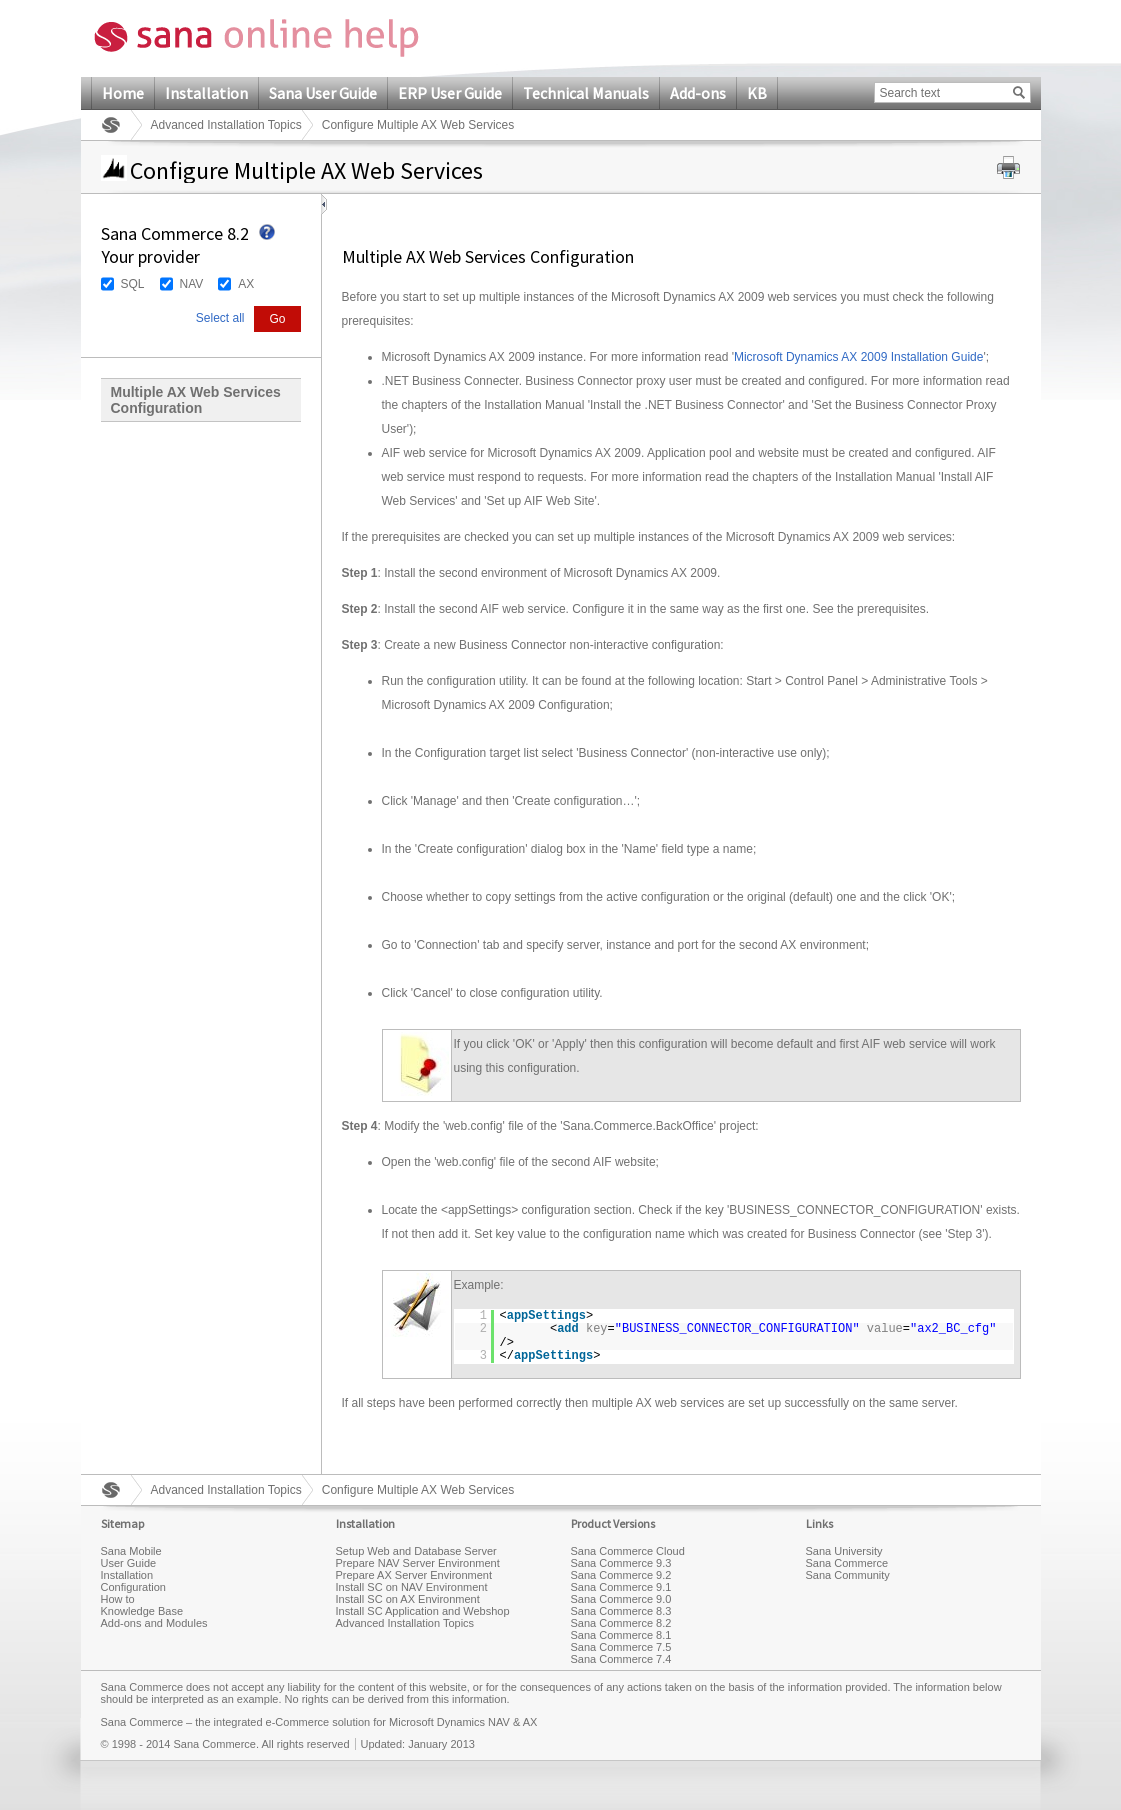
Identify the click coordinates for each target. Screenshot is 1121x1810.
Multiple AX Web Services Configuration (196, 400)
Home (123, 93)
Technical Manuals (586, 93)
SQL (133, 284)
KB (757, 93)
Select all (220, 318)
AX (246, 284)
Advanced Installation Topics (226, 125)
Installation (206, 93)
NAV (192, 284)
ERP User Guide (450, 93)
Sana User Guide (323, 93)
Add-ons (698, 93)
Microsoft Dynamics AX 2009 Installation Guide (858, 357)
